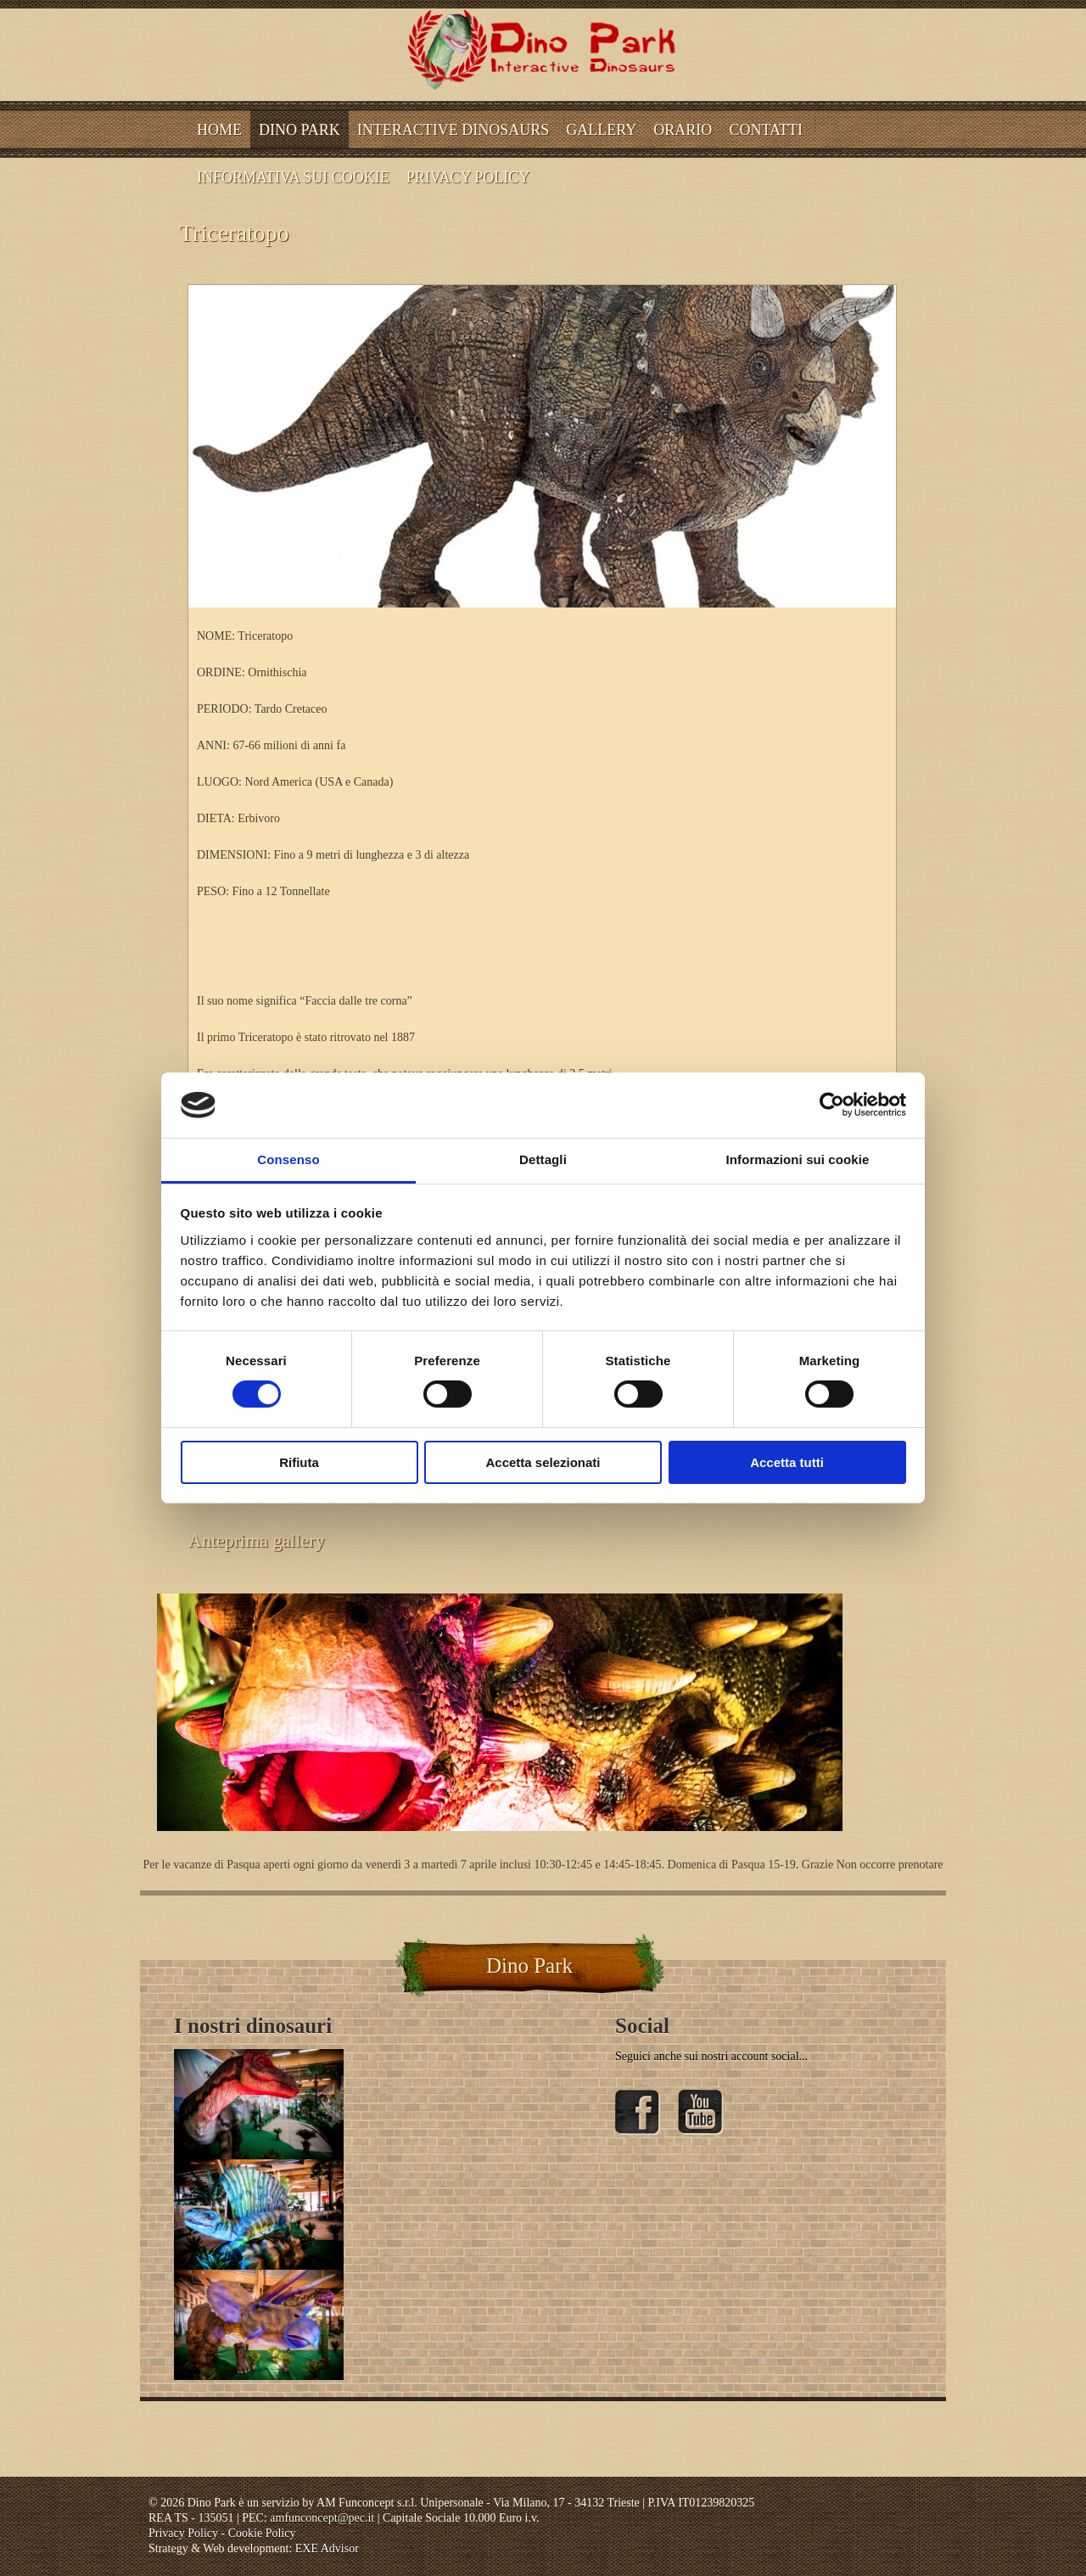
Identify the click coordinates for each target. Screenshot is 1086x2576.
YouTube (701, 2113)
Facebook (638, 2113)
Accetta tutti (787, 1462)
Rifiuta (299, 1462)
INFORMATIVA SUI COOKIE (293, 177)
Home (219, 129)
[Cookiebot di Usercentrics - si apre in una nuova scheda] (832, 1104)
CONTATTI (766, 129)
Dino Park (299, 129)
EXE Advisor (327, 2548)
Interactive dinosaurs (453, 129)
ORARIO (682, 129)
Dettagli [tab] (543, 1159)
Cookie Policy (262, 2533)
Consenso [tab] (288, 1159)
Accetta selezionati (542, 1462)
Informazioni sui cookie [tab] (798, 1159)
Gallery (601, 129)
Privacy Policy (468, 177)
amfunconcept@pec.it (322, 2518)
